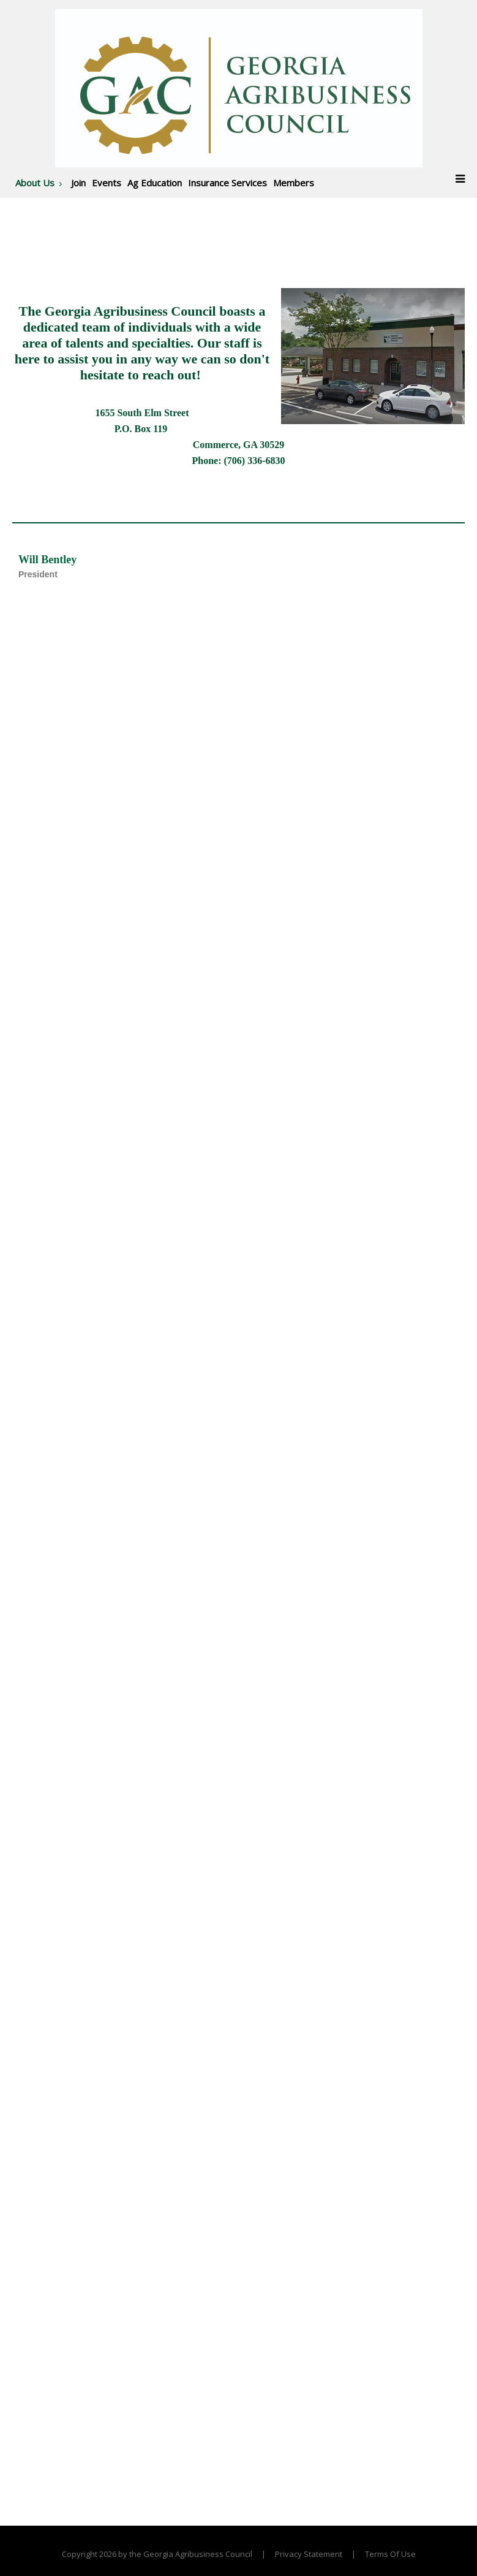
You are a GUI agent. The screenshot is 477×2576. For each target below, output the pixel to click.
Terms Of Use (390, 2553)
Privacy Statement (308, 2553)
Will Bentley (47, 559)
